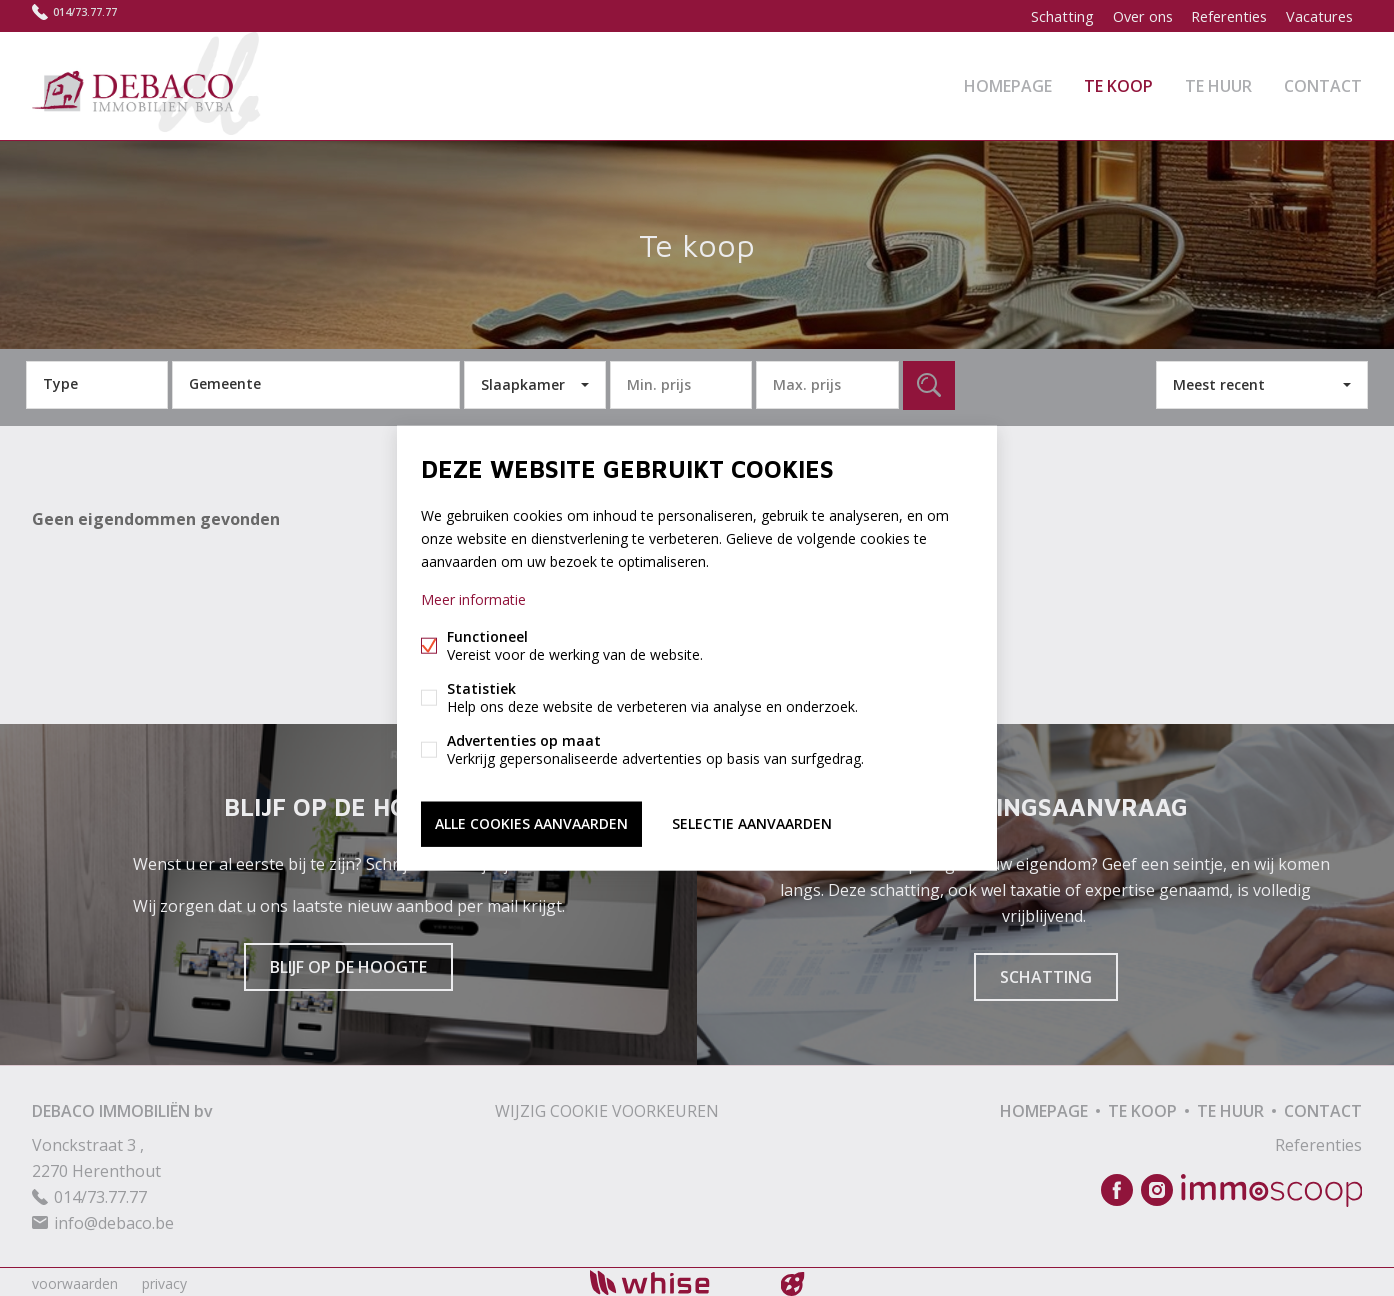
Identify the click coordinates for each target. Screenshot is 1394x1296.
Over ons (1134, 15)
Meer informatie (473, 600)
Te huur (1218, 84)
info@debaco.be (114, 1219)
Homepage (1008, 84)
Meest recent (1219, 380)
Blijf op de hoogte (348, 963)
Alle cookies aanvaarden (531, 822)
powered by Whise (673, 1278)
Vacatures (1318, 15)
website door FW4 (793, 1280)
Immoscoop (1271, 1186)
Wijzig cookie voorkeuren (607, 1107)
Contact (1323, 84)
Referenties (1225, 15)
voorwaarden (75, 1279)
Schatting (1051, 15)
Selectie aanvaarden (752, 822)
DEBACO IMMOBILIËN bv (122, 1107)
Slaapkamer (523, 380)
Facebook (1117, 1187)
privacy (164, 1279)
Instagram (1157, 1187)
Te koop (1118, 84)
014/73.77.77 (97, 15)
